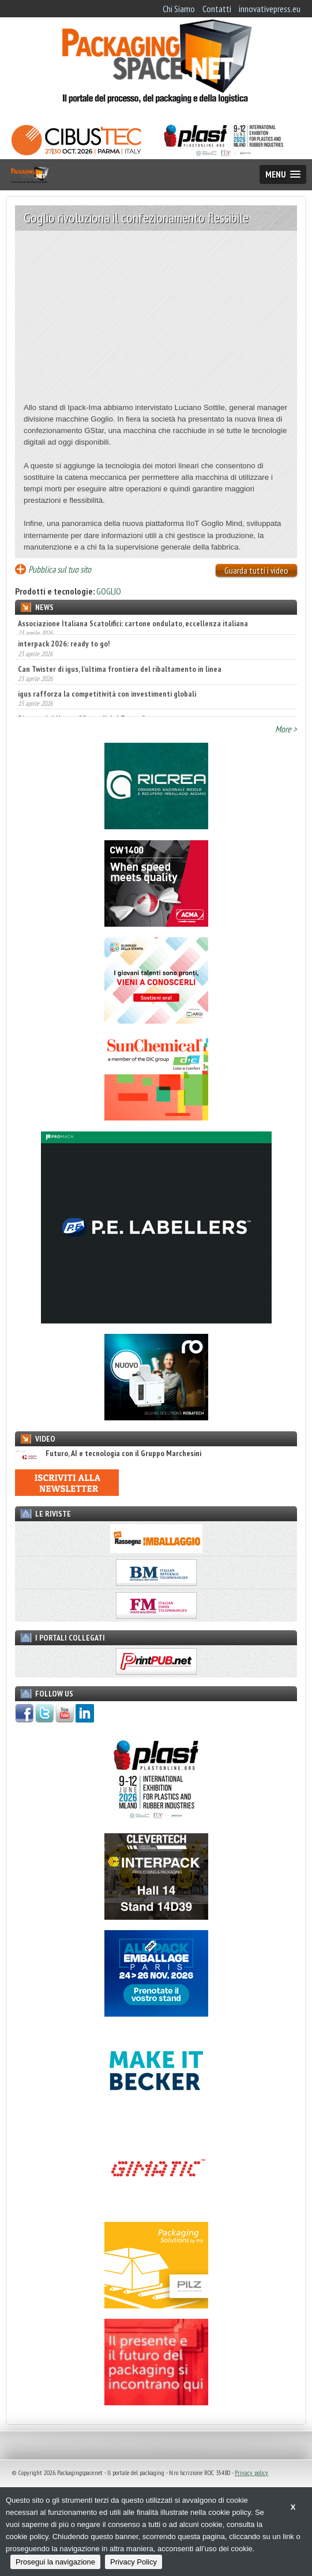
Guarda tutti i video (256, 570)
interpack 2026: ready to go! (64, 648)
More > (286, 729)
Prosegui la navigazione (55, 2562)
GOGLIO (108, 591)
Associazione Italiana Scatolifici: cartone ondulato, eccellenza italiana (133, 623)
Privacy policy (251, 2472)
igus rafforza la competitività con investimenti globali (107, 698)
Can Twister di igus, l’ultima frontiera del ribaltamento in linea (119, 673)
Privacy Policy (133, 2562)
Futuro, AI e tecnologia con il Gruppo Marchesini (108, 1453)
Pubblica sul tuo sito (59, 569)
